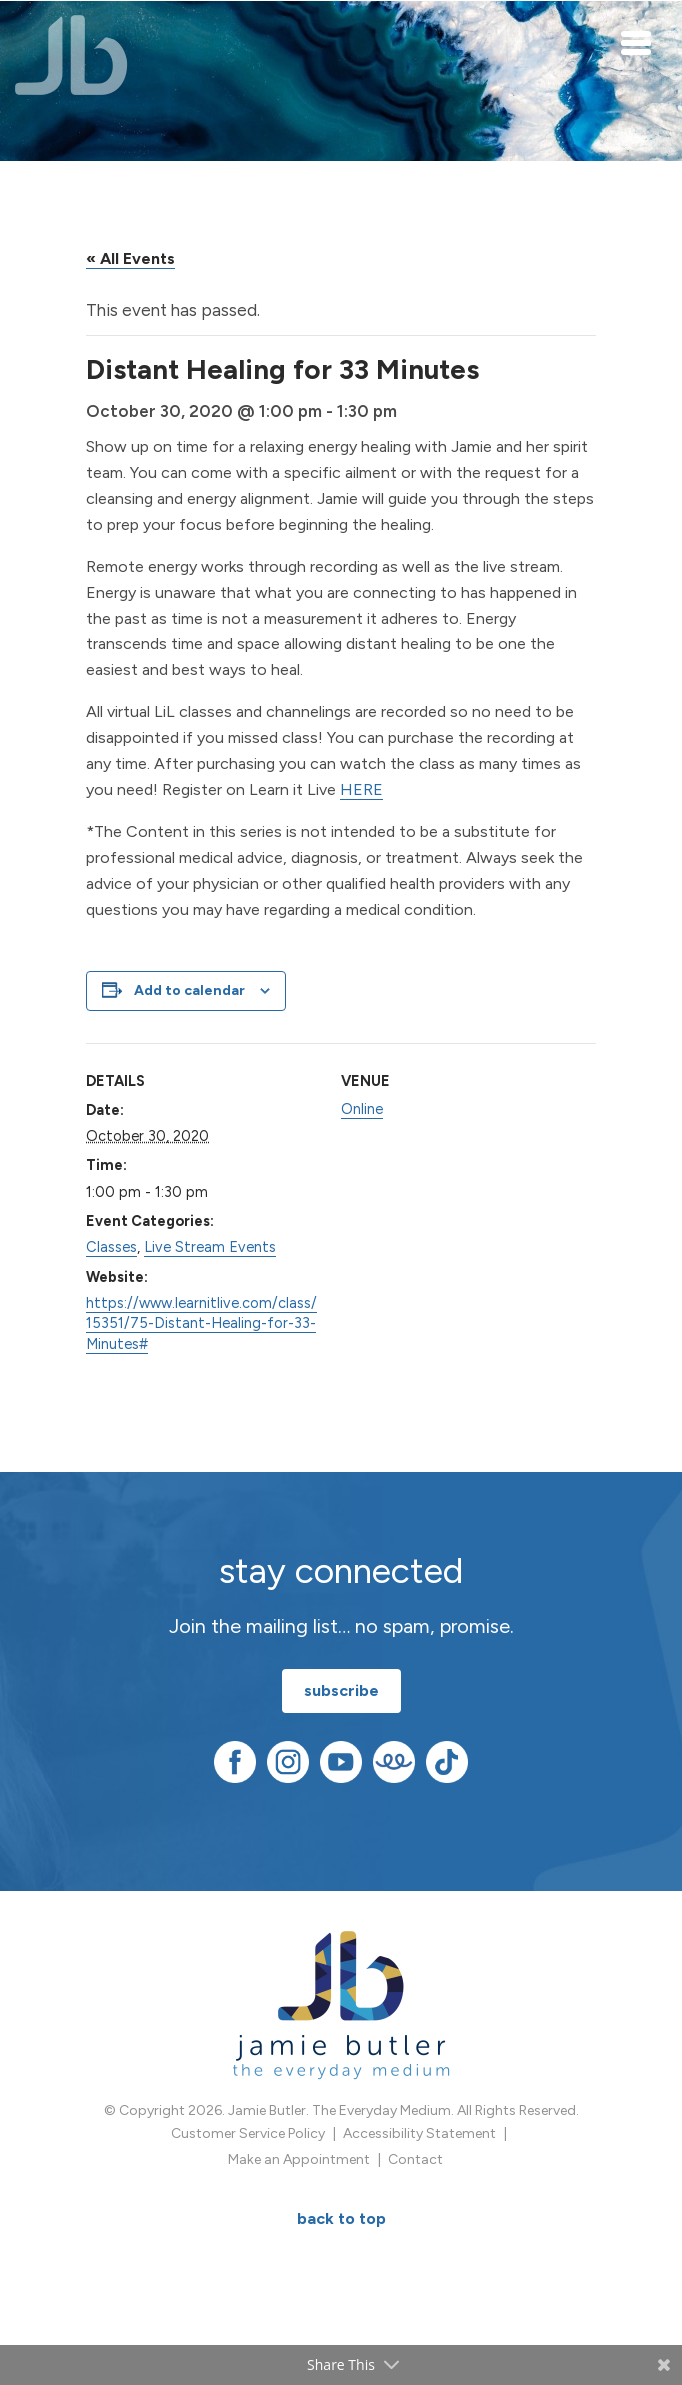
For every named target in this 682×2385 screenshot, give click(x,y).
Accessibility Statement (419, 2133)
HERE (361, 789)
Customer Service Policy (248, 2133)
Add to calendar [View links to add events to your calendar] (189, 990)
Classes (111, 1247)
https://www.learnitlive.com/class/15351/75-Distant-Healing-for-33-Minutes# (201, 1323)
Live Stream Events (210, 1247)
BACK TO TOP (341, 2218)
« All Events (130, 258)
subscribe (341, 1690)
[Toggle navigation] (637, 42)
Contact (415, 2159)
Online (362, 1109)
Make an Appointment (299, 2159)
